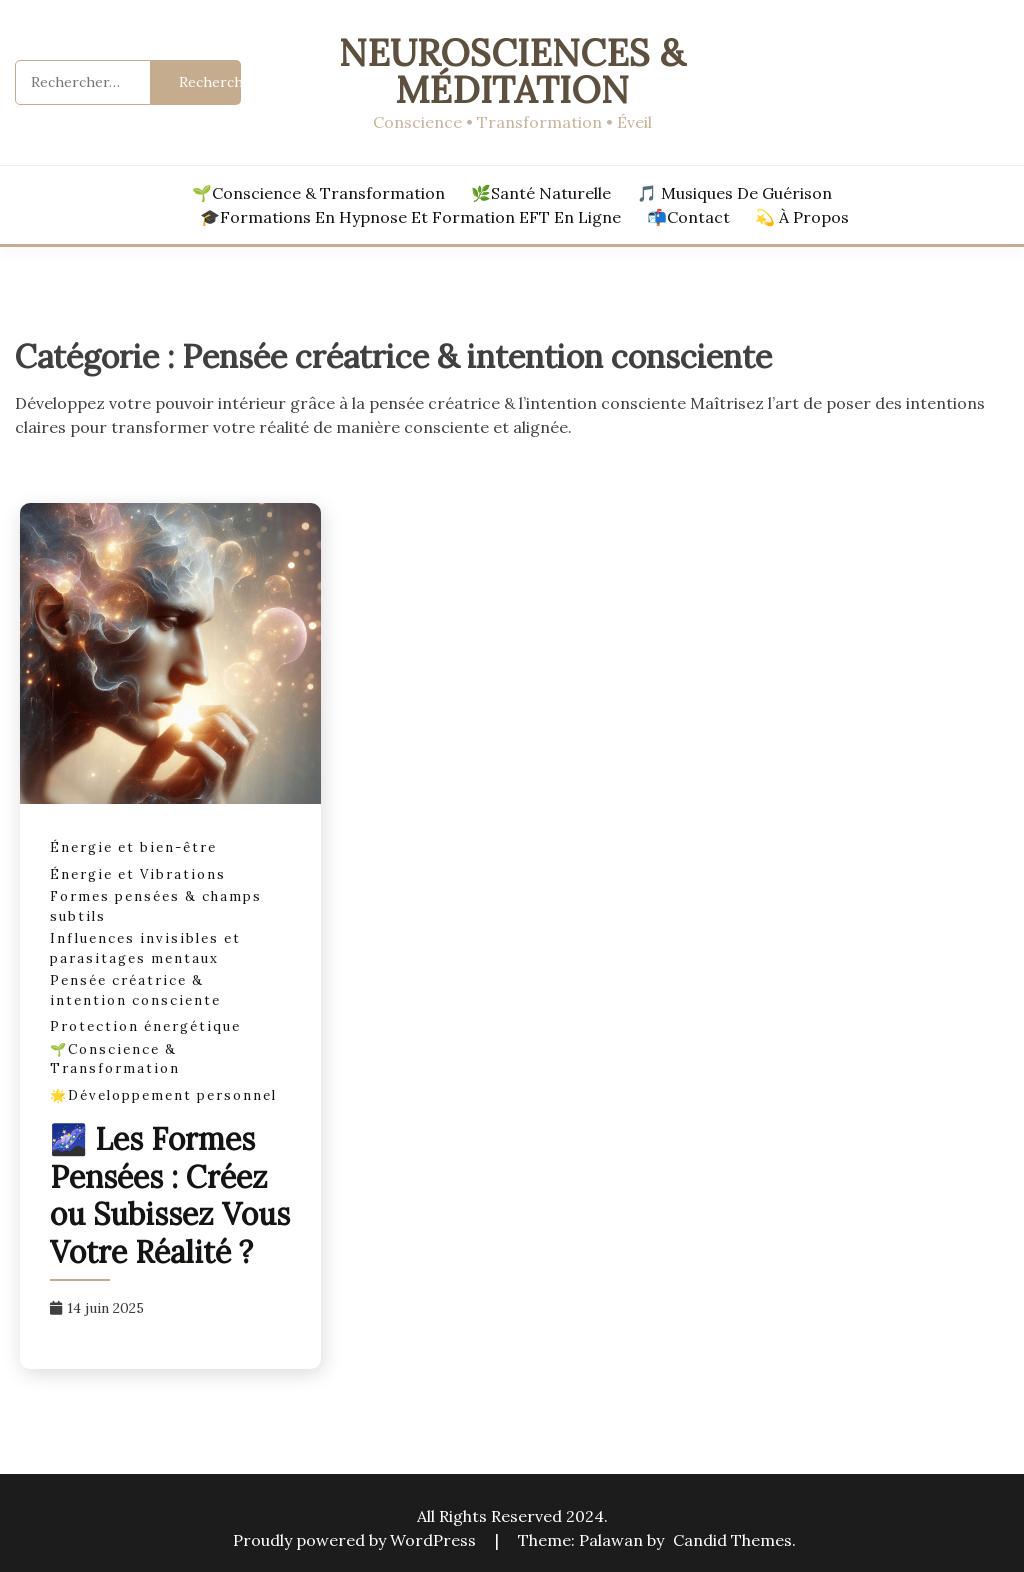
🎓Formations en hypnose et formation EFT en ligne (410, 217)
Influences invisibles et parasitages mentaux (145, 948)
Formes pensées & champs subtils (156, 906)
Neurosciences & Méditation (512, 71)
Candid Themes (732, 1540)
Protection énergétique (145, 1026)
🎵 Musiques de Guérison (734, 193)
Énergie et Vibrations (138, 874)
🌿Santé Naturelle (541, 193)
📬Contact (688, 217)
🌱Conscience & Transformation (318, 193)
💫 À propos (802, 217)
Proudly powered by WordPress (356, 1540)
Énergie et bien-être (133, 847)
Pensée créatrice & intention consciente (135, 990)
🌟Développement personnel (163, 1095)
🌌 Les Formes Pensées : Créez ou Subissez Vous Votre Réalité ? (170, 1195)
